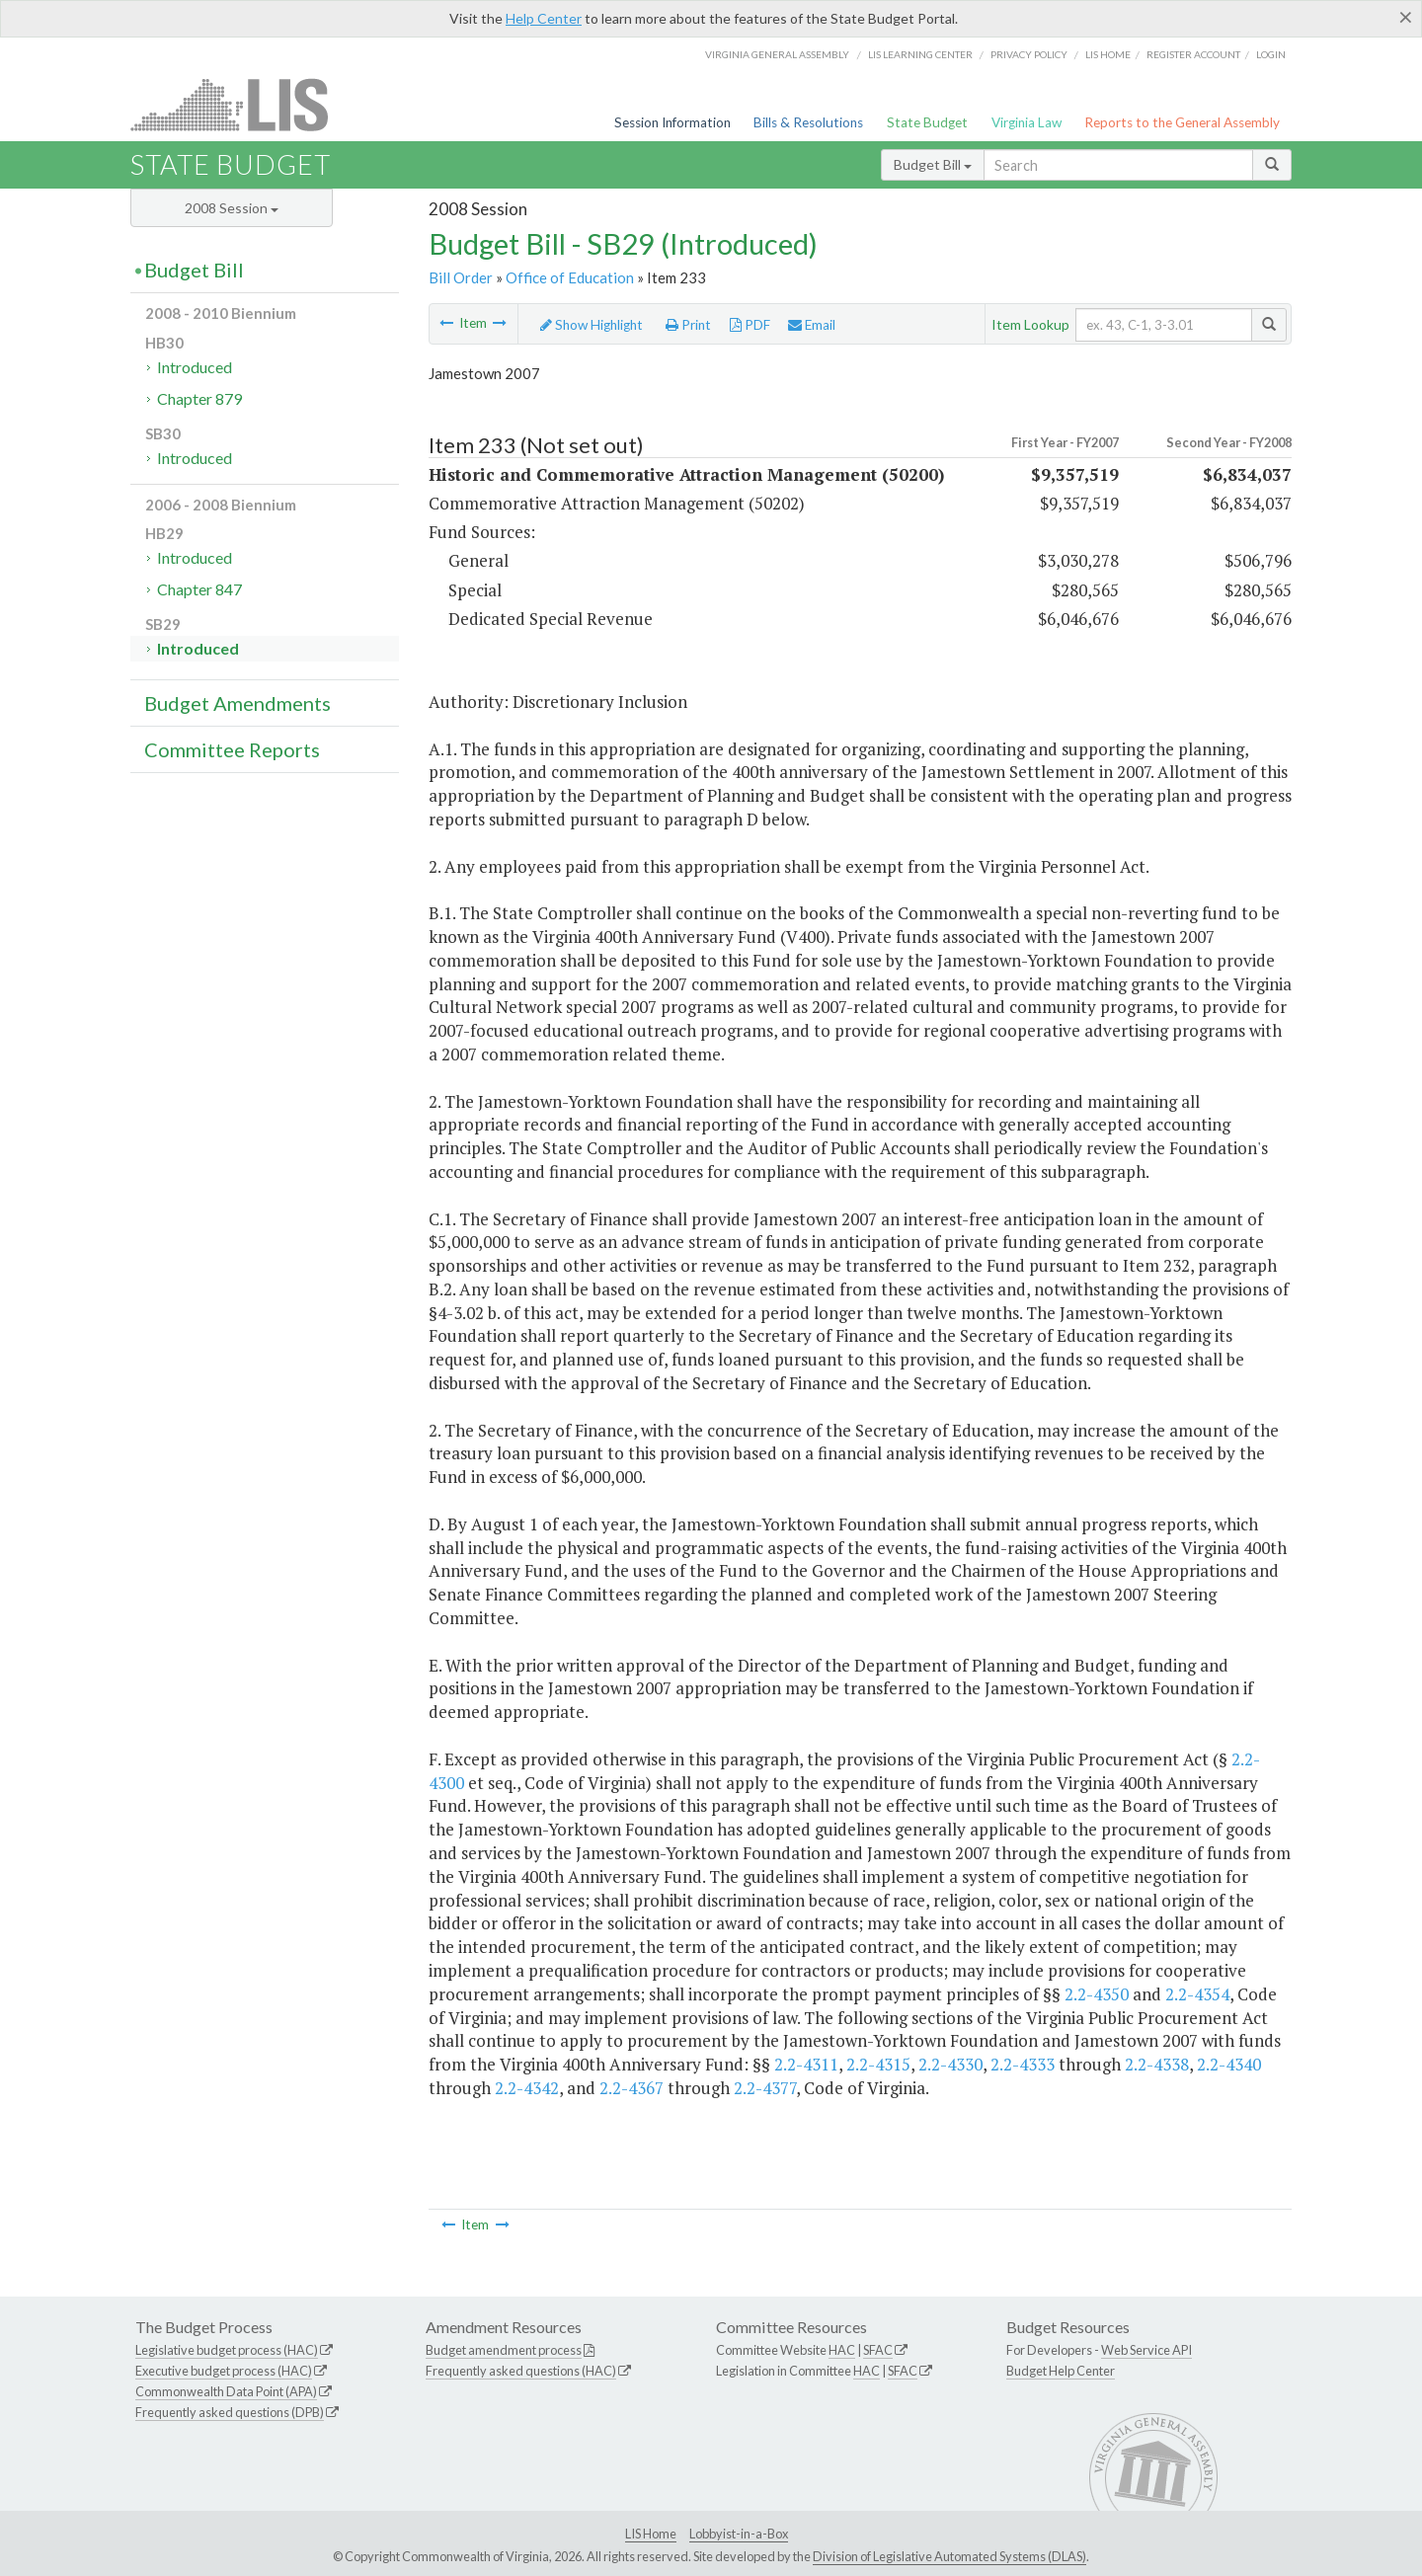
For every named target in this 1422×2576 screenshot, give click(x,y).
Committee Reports (232, 749)
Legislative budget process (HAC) (226, 2350)
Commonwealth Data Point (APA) (226, 2391)
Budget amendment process (504, 2350)
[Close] (1405, 17)
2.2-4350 (1097, 1994)
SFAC (878, 2350)
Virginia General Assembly (777, 54)
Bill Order (461, 277)
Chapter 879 (199, 398)
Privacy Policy (1028, 54)
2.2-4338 (1157, 2064)
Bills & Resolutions (808, 122)
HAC (842, 2350)
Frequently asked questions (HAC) (521, 2371)
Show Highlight (591, 325)
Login (1271, 54)
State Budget (927, 122)
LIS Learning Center (920, 54)
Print (688, 325)
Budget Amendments (237, 703)
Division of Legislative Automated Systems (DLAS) (949, 2556)
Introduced (194, 366)
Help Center (544, 18)
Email (811, 325)
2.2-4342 (527, 2087)
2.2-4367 (631, 2087)
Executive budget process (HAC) (223, 2371)
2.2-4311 (806, 2064)
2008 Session (231, 207)
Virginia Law (1026, 122)
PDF (750, 325)
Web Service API (1146, 2350)
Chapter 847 (199, 589)
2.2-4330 (950, 2064)
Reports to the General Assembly (1182, 122)
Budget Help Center (1060, 2371)
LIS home (1108, 54)
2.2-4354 (1197, 1994)
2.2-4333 (1022, 2064)
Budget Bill (933, 164)
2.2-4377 (765, 2087)
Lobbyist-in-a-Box (738, 2533)
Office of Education (570, 277)
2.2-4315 (878, 2064)
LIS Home (650, 2533)
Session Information (672, 122)
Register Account (1193, 54)
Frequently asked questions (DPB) (229, 2412)
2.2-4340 (1229, 2064)
